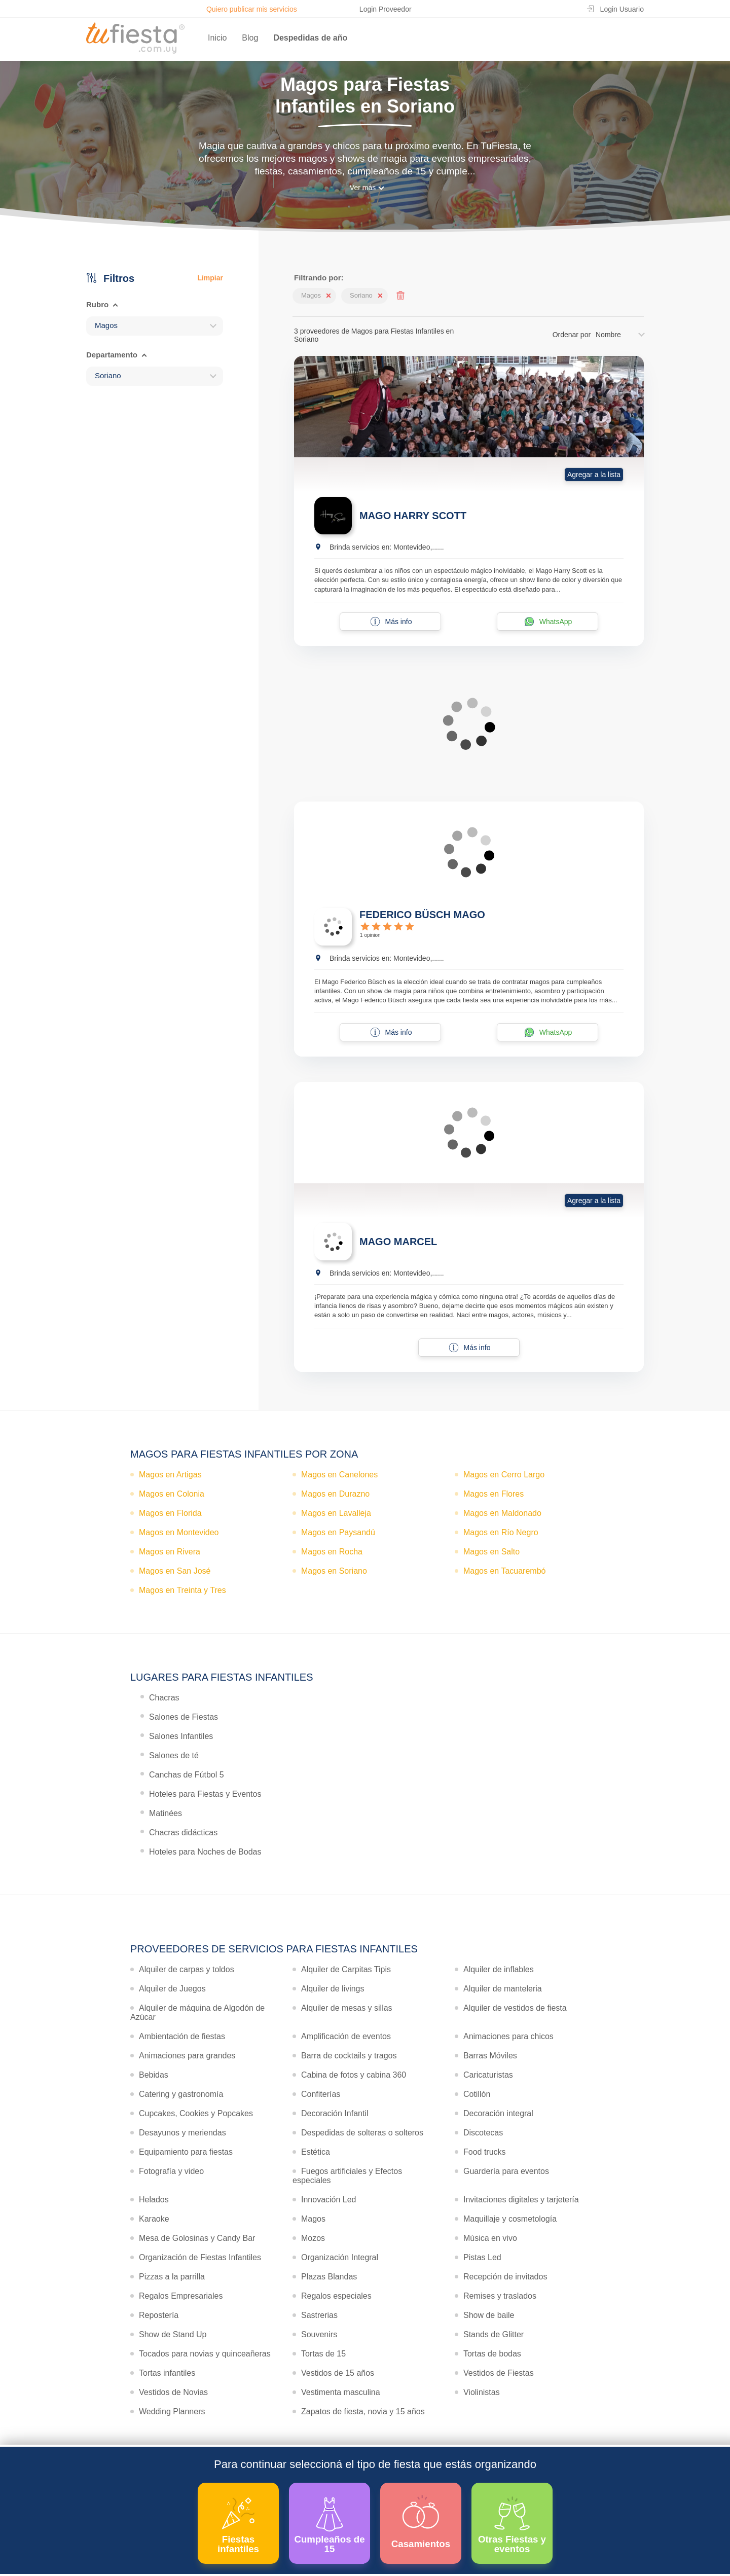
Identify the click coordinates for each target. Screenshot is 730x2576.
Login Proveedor (385, 9)
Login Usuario (622, 9)
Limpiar (210, 278)
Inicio (217, 37)
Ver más (363, 188)
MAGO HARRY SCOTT (412, 515)
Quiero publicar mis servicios (251, 9)
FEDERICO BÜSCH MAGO (422, 914)
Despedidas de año (310, 37)
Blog (250, 37)
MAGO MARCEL (398, 1241)
